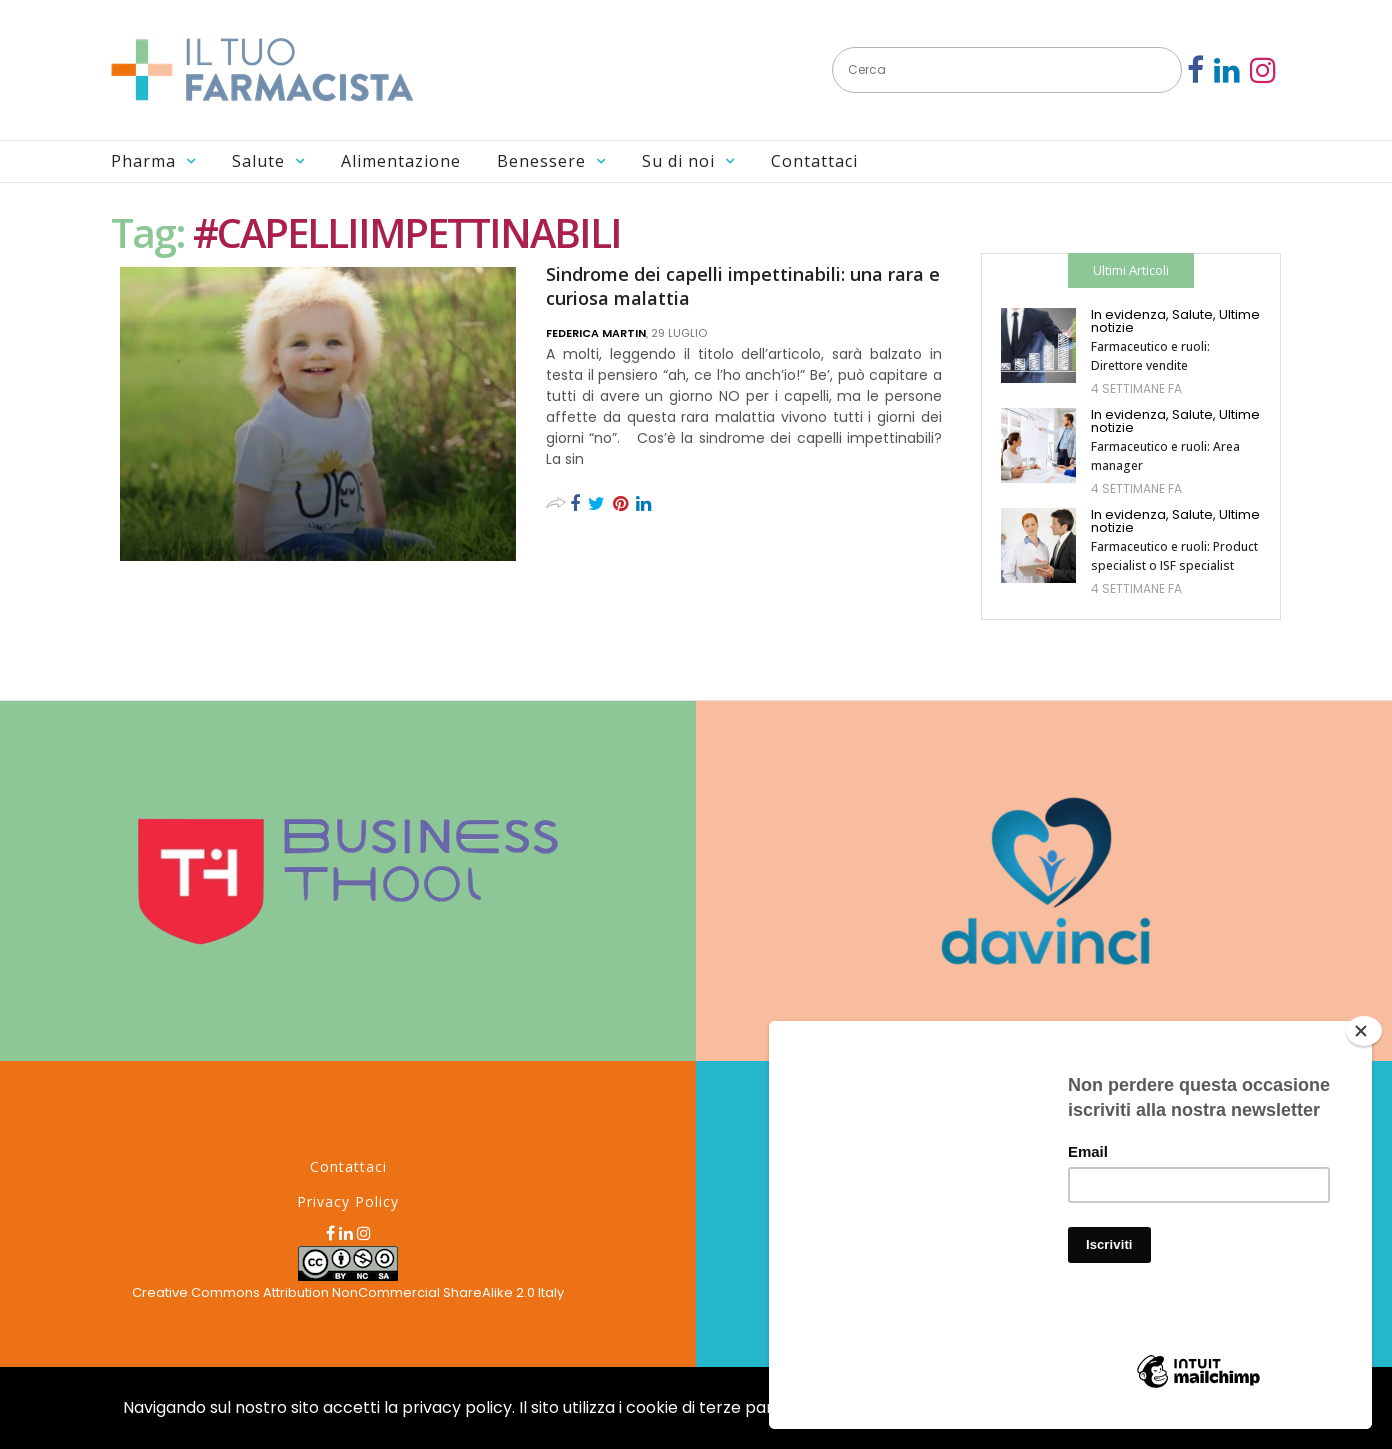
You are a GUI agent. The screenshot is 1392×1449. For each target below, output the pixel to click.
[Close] (1364, 1031)
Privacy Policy (348, 1201)
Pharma (143, 161)
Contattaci (814, 161)
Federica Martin (596, 333)
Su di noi (678, 161)
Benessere (541, 161)
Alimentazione (401, 161)
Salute (258, 161)
